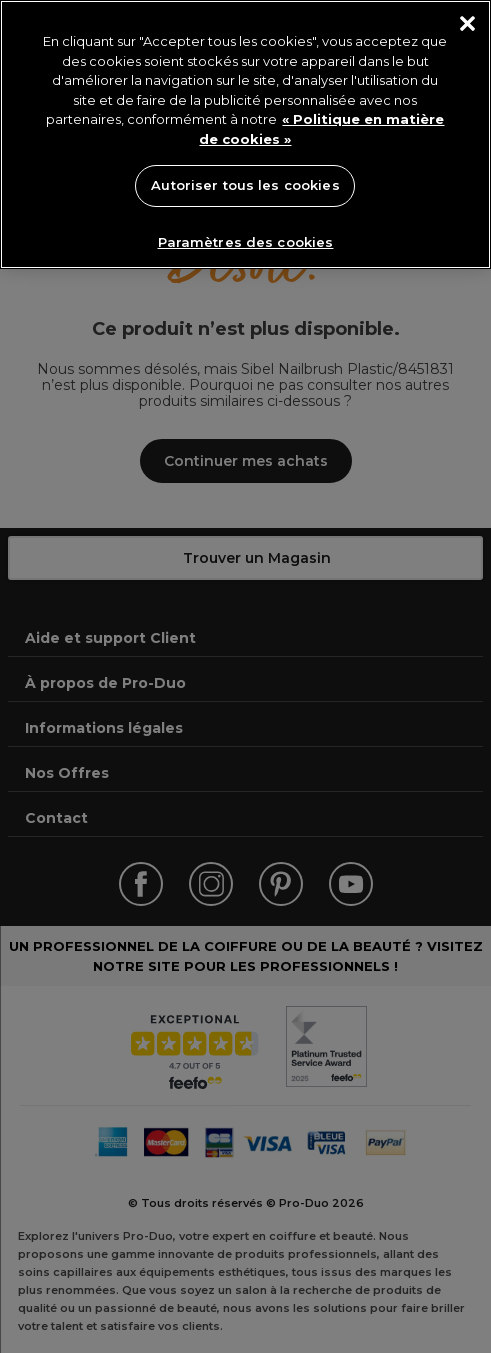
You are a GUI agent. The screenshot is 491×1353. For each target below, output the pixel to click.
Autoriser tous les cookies (245, 185)
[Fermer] (467, 23)
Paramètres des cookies (246, 242)
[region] (245, 134)
